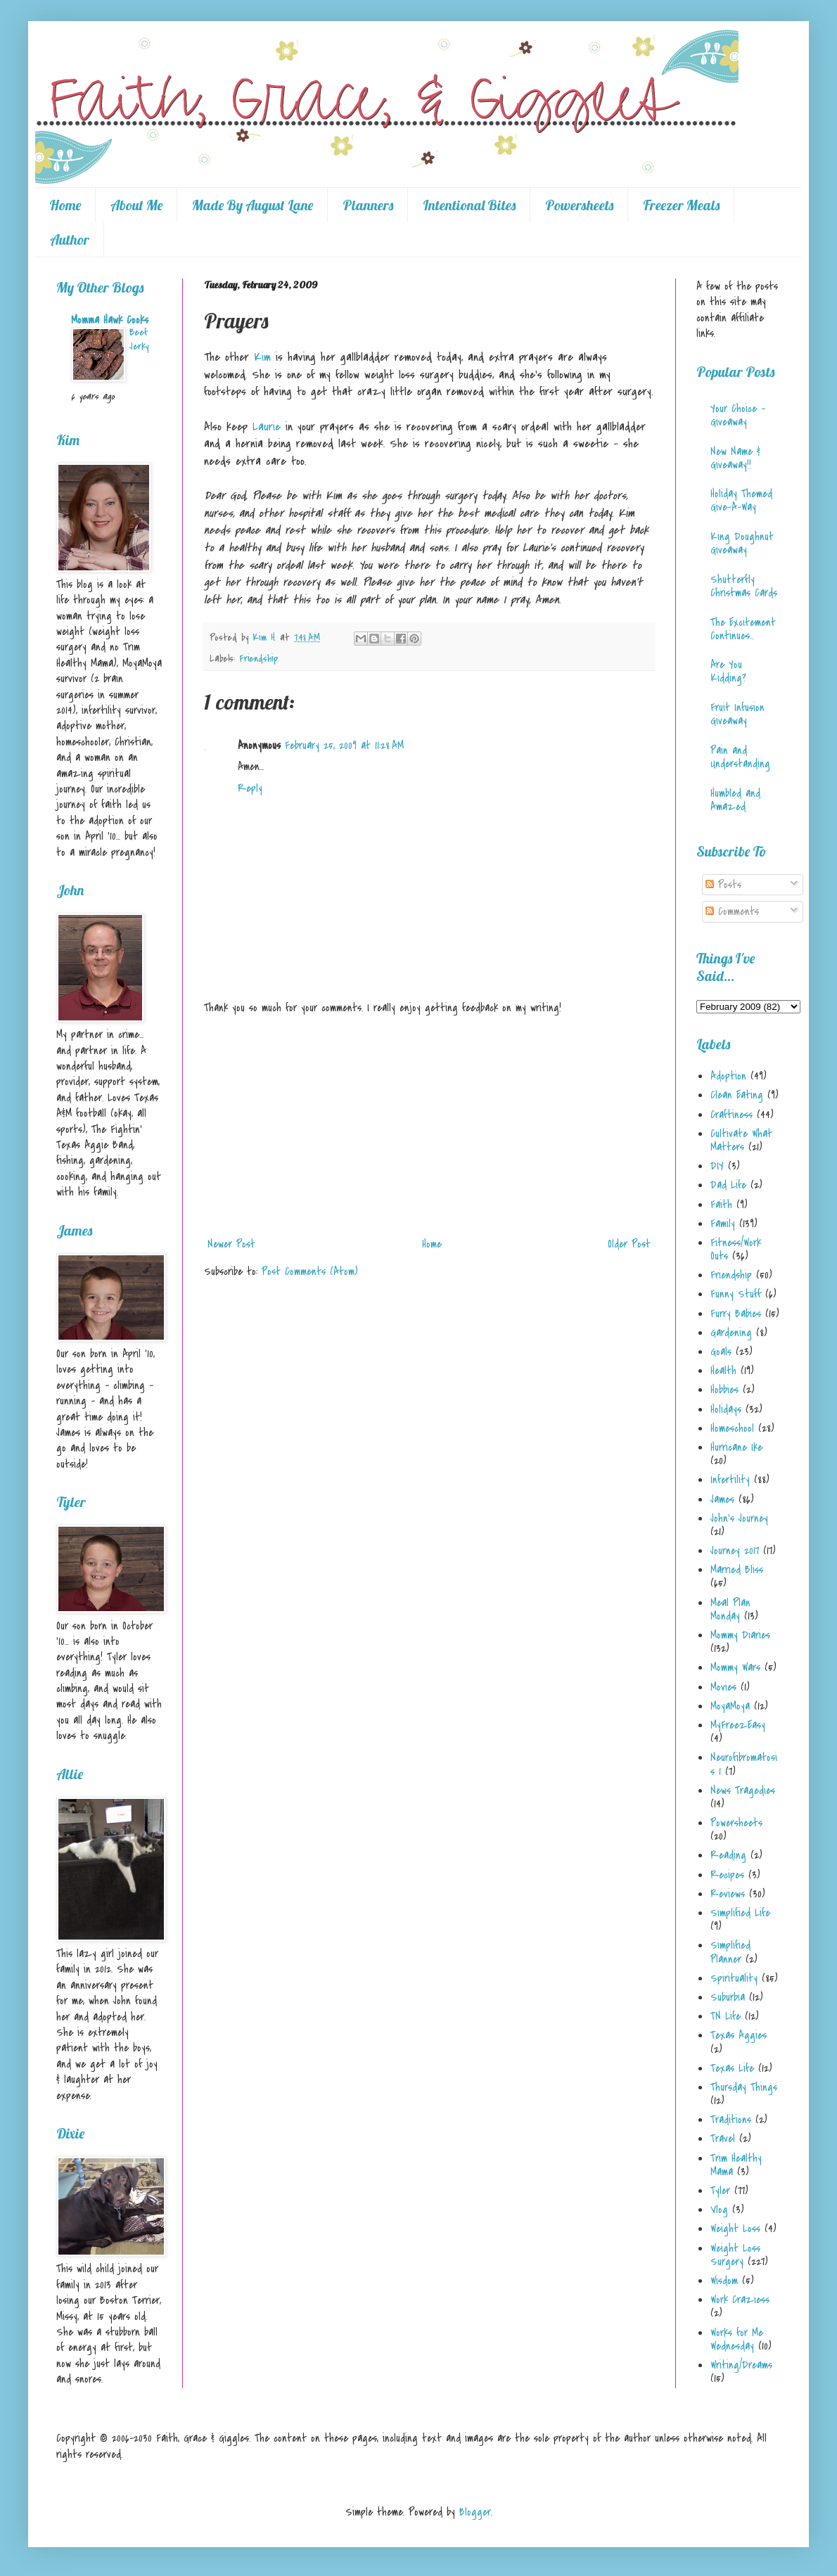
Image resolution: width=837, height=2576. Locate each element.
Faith (721, 1204)
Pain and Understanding (740, 757)
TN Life (725, 2016)
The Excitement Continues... (743, 629)
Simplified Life (740, 1913)
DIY (717, 1166)
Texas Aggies (738, 2035)
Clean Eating (736, 1095)
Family (722, 1223)
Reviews (727, 1894)
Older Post (629, 1244)
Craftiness (731, 1114)
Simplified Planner (730, 1951)
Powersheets (579, 205)
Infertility (730, 1479)
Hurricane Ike (736, 1447)
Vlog (719, 2209)
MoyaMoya (730, 1706)
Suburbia (727, 1997)
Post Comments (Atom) (310, 1271)
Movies (723, 1687)
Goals (720, 1351)
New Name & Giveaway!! (735, 458)
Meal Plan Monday (730, 1609)
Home (65, 205)
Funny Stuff (735, 1294)
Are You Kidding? (728, 671)
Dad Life (728, 1185)
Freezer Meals (681, 205)
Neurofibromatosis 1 (743, 1764)
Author (69, 239)
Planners (368, 205)
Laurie (267, 426)
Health (723, 1370)
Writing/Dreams (741, 2365)
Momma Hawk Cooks (109, 320)
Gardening (731, 1332)
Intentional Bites (469, 205)
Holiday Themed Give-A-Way (741, 500)
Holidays (725, 1409)
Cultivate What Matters (741, 1140)
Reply (250, 788)
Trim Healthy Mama (736, 2165)
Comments (732, 911)
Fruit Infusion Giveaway (737, 714)
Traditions (730, 2119)
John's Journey (739, 1518)
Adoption (728, 1076)
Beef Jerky (138, 339)
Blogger (475, 2512)
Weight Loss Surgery (735, 2255)
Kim (262, 357)
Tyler (720, 2190)
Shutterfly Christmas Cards (743, 586)
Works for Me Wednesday (736, 2339)
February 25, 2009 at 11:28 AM (344, 745)
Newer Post (231, 1244)
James (722, 1499)
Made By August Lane (252, 205)
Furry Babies (735, 1313)
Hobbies (724, 1389)
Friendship (258, 658)
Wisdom (724, 2280)
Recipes (727, 1875)
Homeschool (732, 1428)
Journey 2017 (734, 1550)
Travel (722, 2138)
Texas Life (732, 2068)
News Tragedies (742, 1790)
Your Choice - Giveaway (737, 415)
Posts (723, 884)
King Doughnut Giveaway (742, 543)
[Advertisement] (429, 1126)
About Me (136, 205)
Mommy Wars (735, 1667)
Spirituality (734, 1978)
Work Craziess (739, 2299)
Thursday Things (743, 2087)
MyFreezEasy (737, 1725)
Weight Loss (735, 2228)
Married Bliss (736, 1569)
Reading (728, 1855)
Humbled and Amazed (735, 800)
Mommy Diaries (740, 1635)
